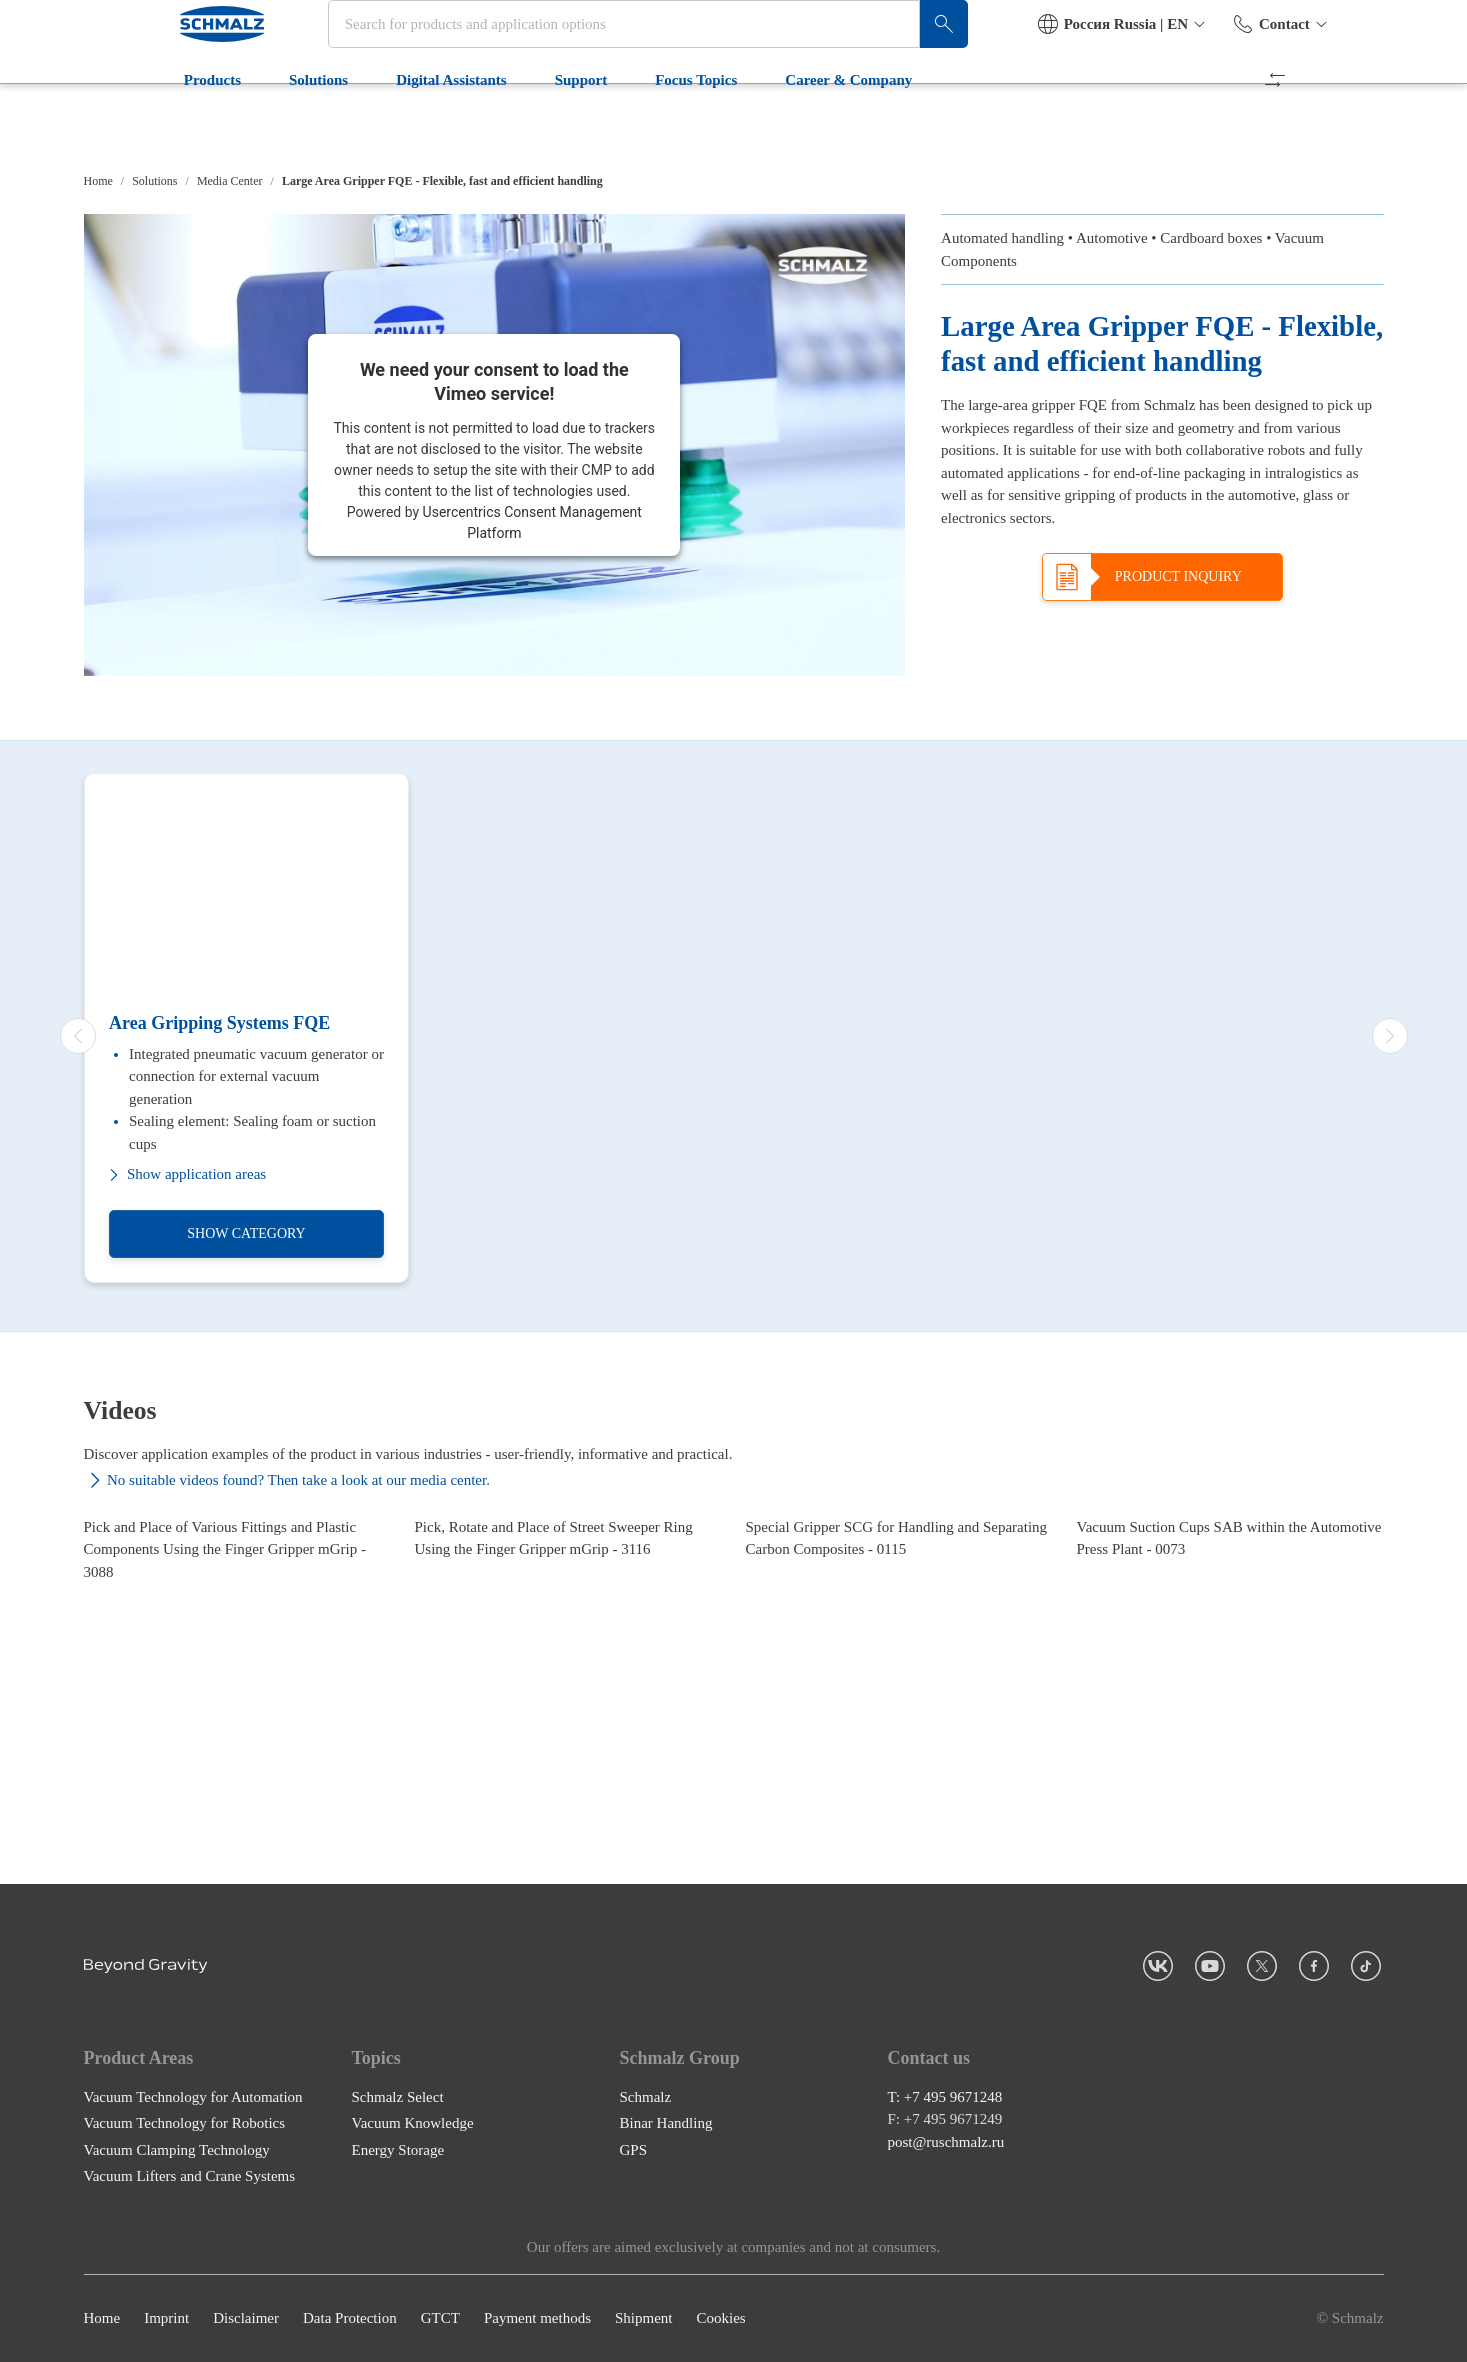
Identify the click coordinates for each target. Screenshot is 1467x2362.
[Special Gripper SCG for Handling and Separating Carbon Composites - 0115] (899, 1648)
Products (128, 128)
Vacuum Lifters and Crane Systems (190, 2177)
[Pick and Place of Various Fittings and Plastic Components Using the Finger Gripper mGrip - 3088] (237, 1648)
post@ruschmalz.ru (946, 2142)
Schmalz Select (398, 2097)
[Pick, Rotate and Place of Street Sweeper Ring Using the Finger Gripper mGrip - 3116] (568, 1648)
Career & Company (764, 128)
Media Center (230, 181)
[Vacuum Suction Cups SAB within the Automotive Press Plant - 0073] (1230, 1648)
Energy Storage (398, 2150)
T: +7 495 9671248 (945, 2097)
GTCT (440, 2319)
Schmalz (646, 2097)
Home (98, 181)
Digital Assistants (367, 128)
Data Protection (350, 2319)
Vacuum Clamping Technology (177, 2150)
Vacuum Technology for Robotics (185, 2124)
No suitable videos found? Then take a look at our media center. (287, 1480)
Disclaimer (246, 2319)
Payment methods (537, 2319)
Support (496, 128)
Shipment (644, 2319)
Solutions (234, 128)
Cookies (720, 2319)
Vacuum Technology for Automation (193, 2097)
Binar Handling (666, 2124)
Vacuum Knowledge (413, 2124)
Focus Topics (612, 128)
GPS (634, 2150)
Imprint (166, 2319)
